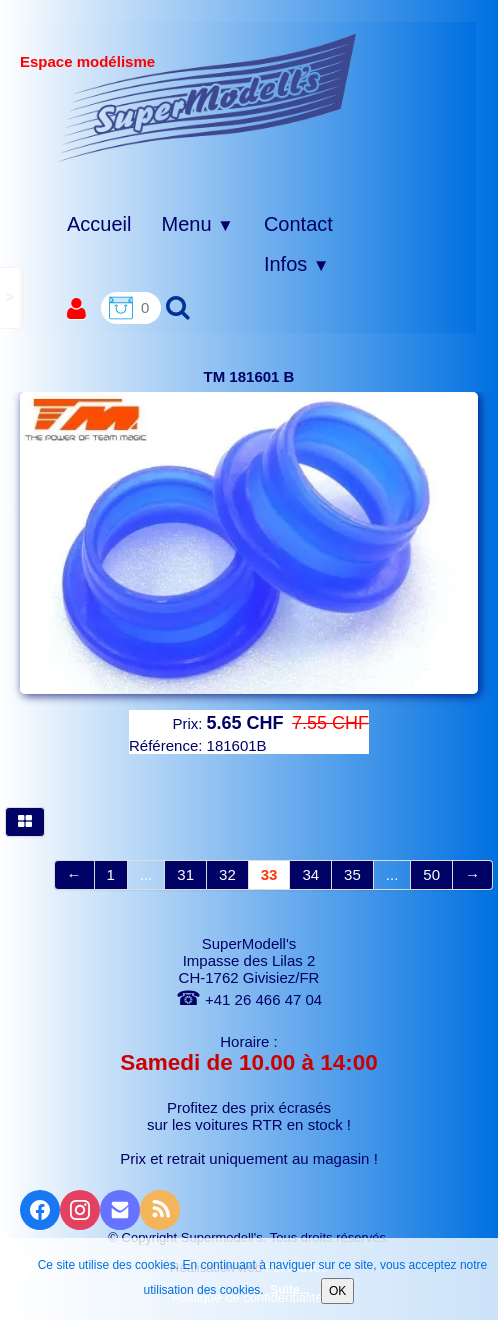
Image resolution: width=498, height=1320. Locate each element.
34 (310, 874)
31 (185, 874)
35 (352, 874)
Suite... (289, 1290)
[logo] (207, 97)
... (146, 874)
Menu (197, 224)
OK (337, 1291)
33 (269, 874)
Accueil (99, 224)
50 (431, 874)
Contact (298, 224)
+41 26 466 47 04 (249, 999)
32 (227, 874)
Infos (297, 264)
